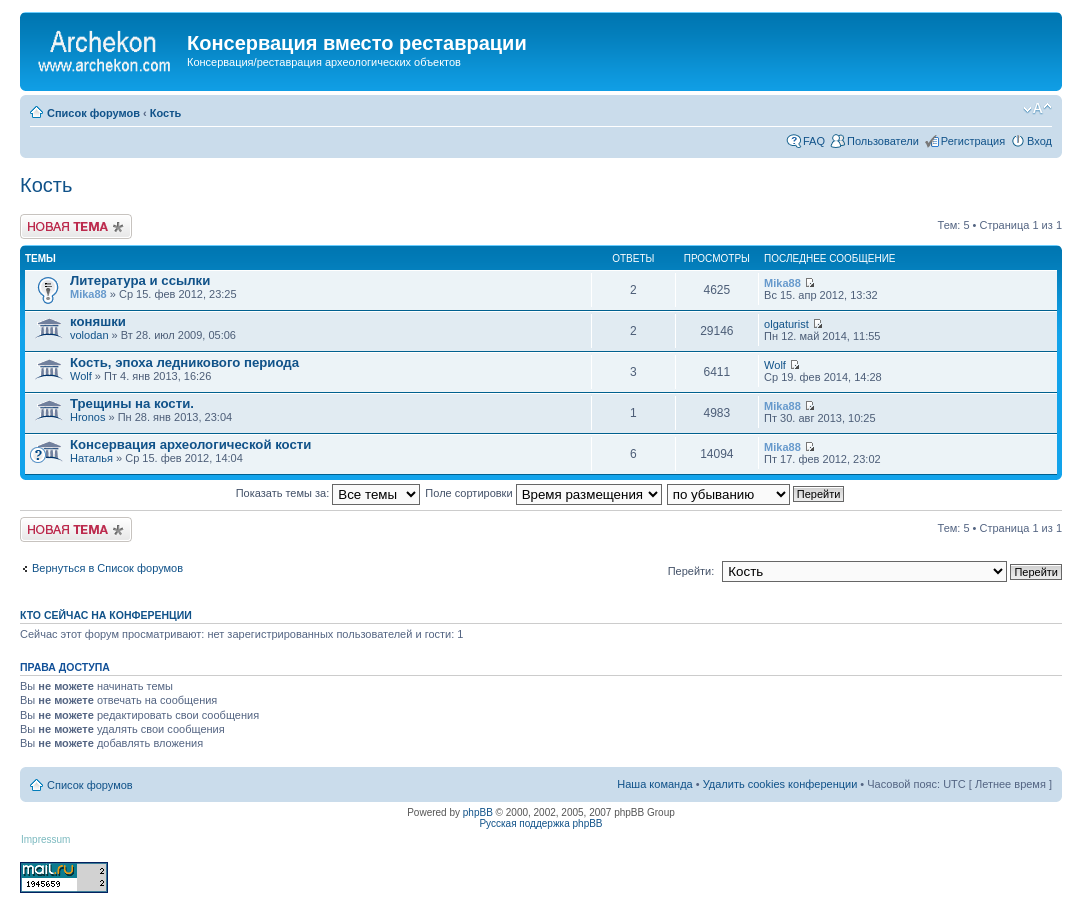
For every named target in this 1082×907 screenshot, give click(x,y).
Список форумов (93, 113)
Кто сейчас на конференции (106, 615)
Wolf (81, 376)
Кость (166, 113)
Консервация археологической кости (190, 444)
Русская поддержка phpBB (540, 823)
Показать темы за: (328, 493)
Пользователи (883, 141)
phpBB (478, 812)
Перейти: (691, 571)
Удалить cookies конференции (780, 784)
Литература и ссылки (140, 280)
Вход (1039, 141)
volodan (89, 335)
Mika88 (88, 294)
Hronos (87, 417)
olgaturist (786, 324)
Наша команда (654, 784)
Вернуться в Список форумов (107, 568)
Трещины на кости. (132, 403)
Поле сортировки (543, 493)
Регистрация (973, 141)
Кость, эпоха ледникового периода (184, 362)
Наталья (91, 458)
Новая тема (76, 226)
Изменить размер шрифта (1037, 109)
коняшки (98, 321)
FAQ (814, 141)
